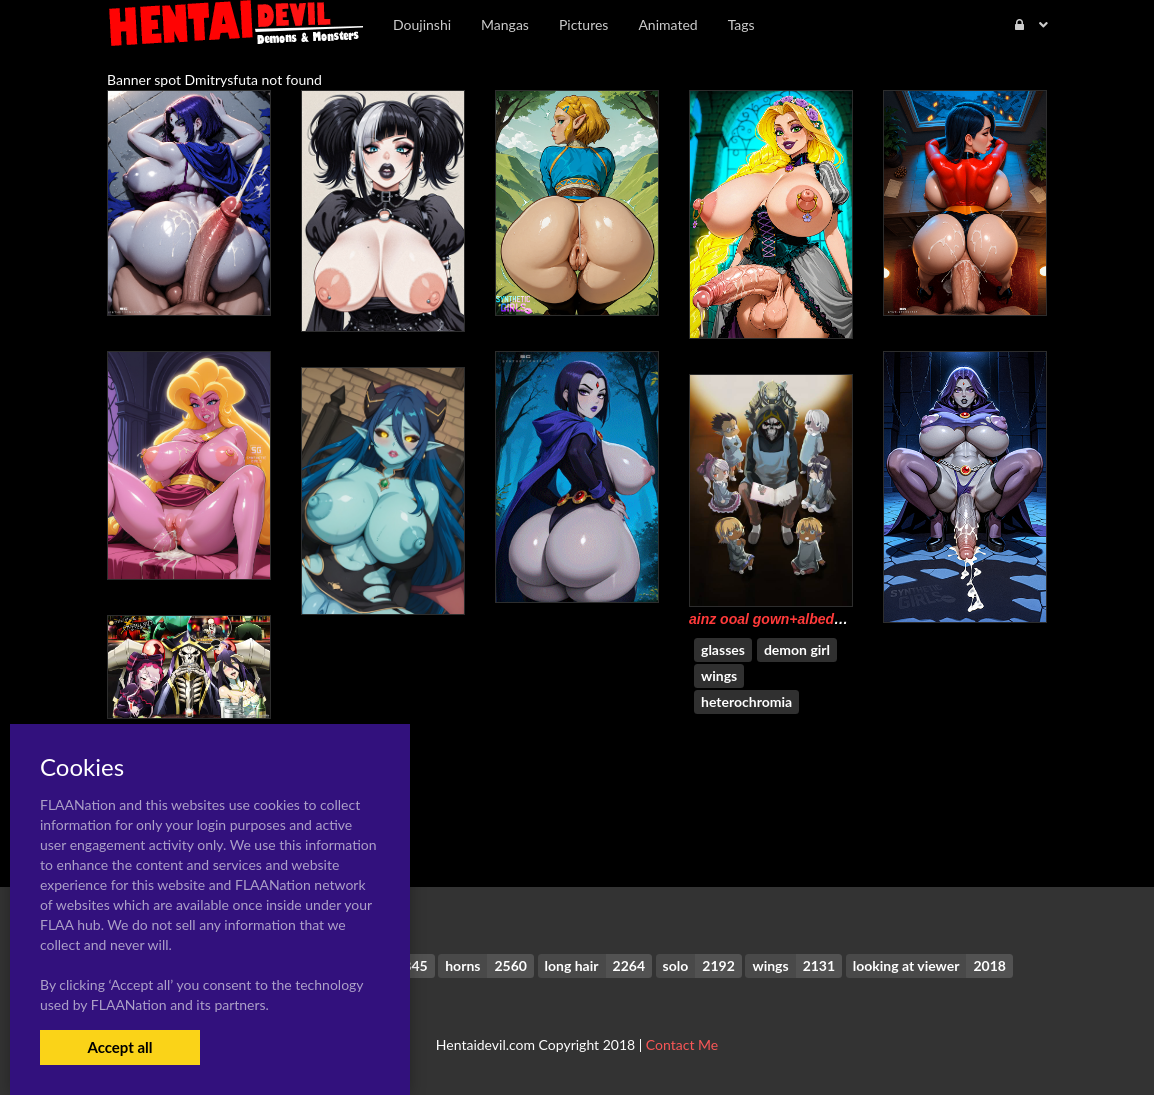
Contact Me (682, 1044)
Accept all (119, 1047)
